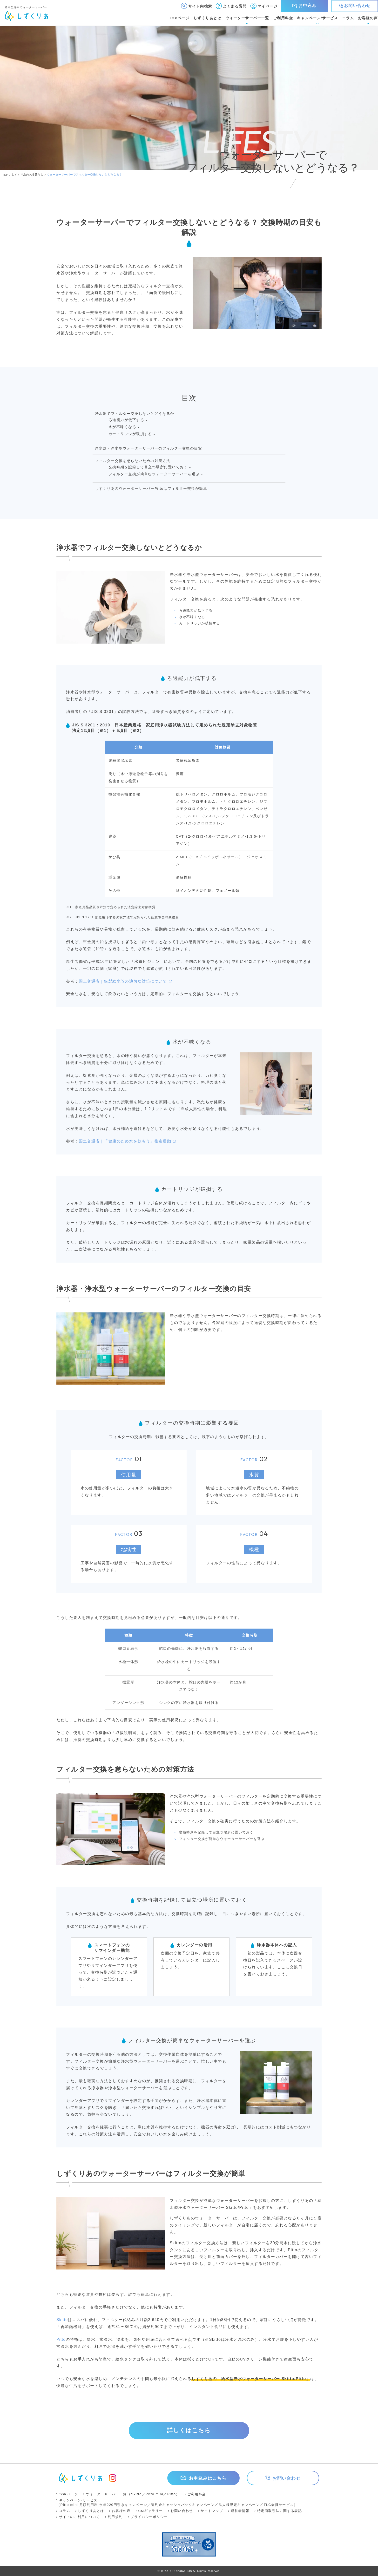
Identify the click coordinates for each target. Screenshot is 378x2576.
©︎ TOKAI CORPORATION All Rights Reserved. (189, 2571)
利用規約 (114, 2517)
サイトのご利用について (79, 2517)
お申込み (305, 6)
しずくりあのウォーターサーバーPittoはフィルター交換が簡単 (154, 488)
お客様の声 (368, 18)
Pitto (61, 2339)
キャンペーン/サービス (318, 18)
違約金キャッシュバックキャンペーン (183, 2505)
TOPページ (181, 18)
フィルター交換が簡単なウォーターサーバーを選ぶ (157, 474)
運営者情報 (235, 2511)
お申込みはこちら (208, 2478)
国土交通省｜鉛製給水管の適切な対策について (123, 981)
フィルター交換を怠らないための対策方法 (135, 461)
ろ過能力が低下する (127, 420)
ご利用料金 (284, 18)
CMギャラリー (148, 2511)
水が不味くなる (123, 427)
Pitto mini (153, 2494)
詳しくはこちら (189, 2430)
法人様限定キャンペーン (239, 2505)
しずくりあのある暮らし (28, 174)
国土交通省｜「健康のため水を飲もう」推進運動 (125, 1141)
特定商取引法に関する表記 (274, 2511)
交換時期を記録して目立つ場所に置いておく (150, 467)
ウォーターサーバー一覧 (249, 18)
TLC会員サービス (279, 2505)
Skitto (62, 2320)
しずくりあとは (209, 18)
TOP (5, 174)
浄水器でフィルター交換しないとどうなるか (137, 413)
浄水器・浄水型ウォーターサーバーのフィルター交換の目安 (152, 448)
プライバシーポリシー (147, 2517)
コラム (349, 18)
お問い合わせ (286, 2478)
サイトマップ (208, 2511)
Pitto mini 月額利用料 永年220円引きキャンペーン (104, 2505)
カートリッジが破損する (131, 434)
